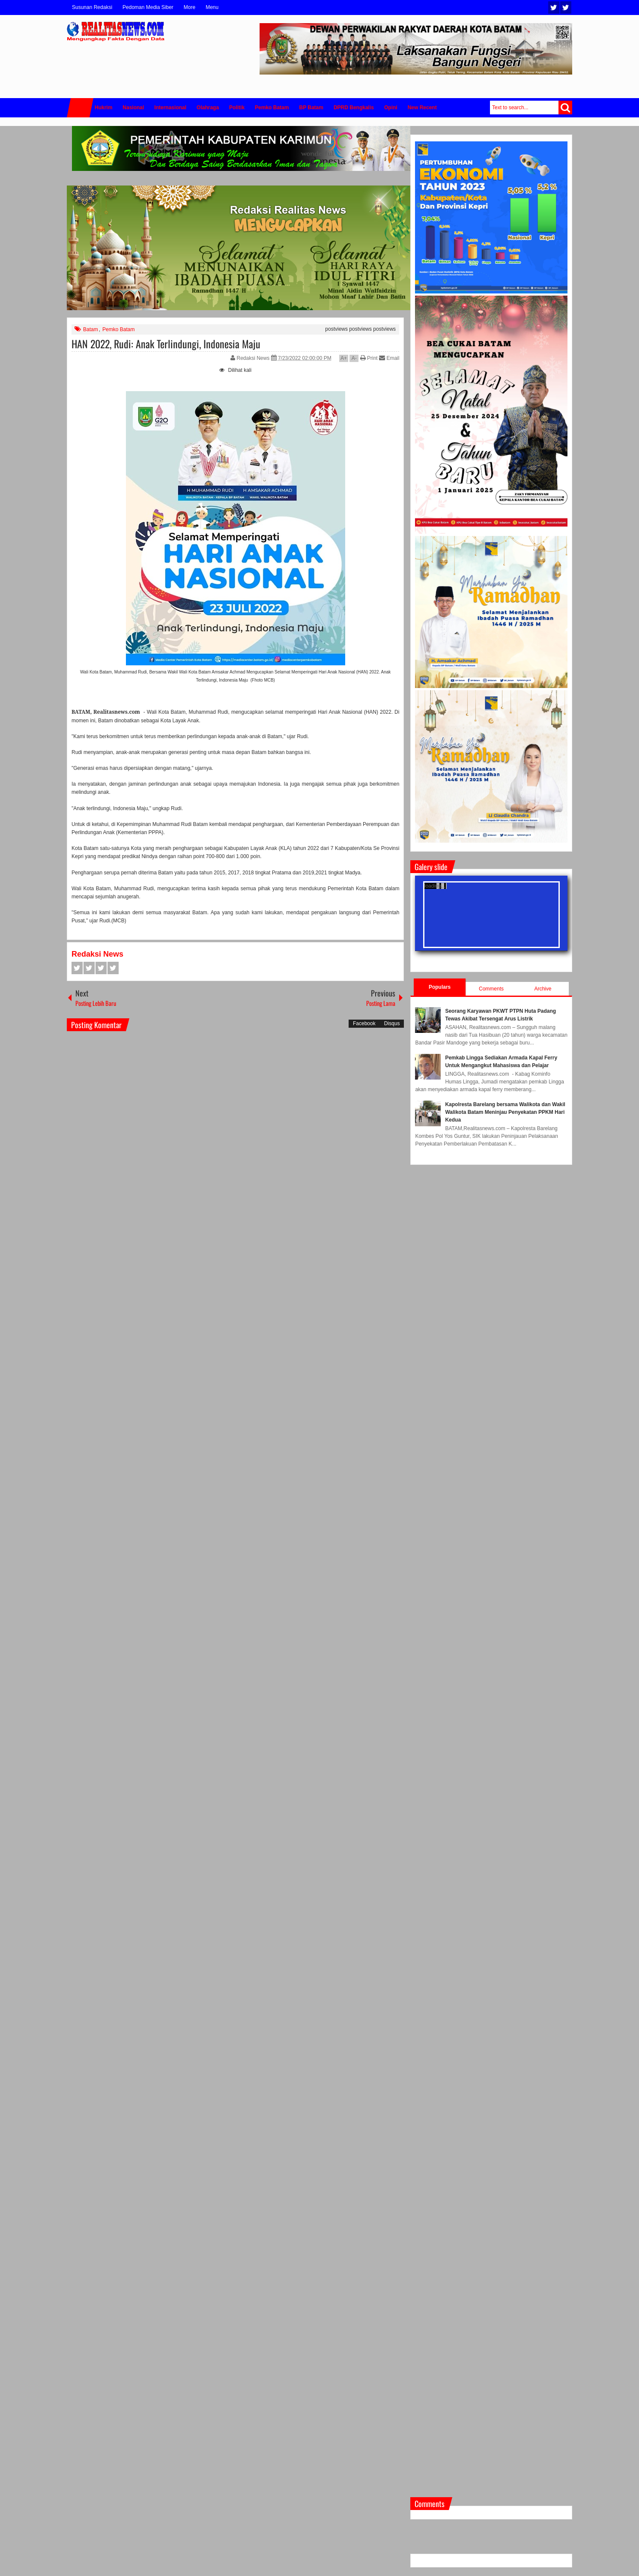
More (189, 7)
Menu (212, 7)
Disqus (392, 1023)
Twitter (553, 7)
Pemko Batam (118, 329)
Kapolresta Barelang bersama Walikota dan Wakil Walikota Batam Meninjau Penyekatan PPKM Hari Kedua (505, 1112)
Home (80, 107)
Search (565, 107)
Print (369, 358)
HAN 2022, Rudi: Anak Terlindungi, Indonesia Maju (166, 343)
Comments (491, 989)
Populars (440, 987)
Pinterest (113, 968)
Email (389, 358)
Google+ (101, 968)
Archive (542, 989)
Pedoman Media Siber (147, 7)
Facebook (565, 7)
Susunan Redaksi (92, 7)
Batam (90, 329)
